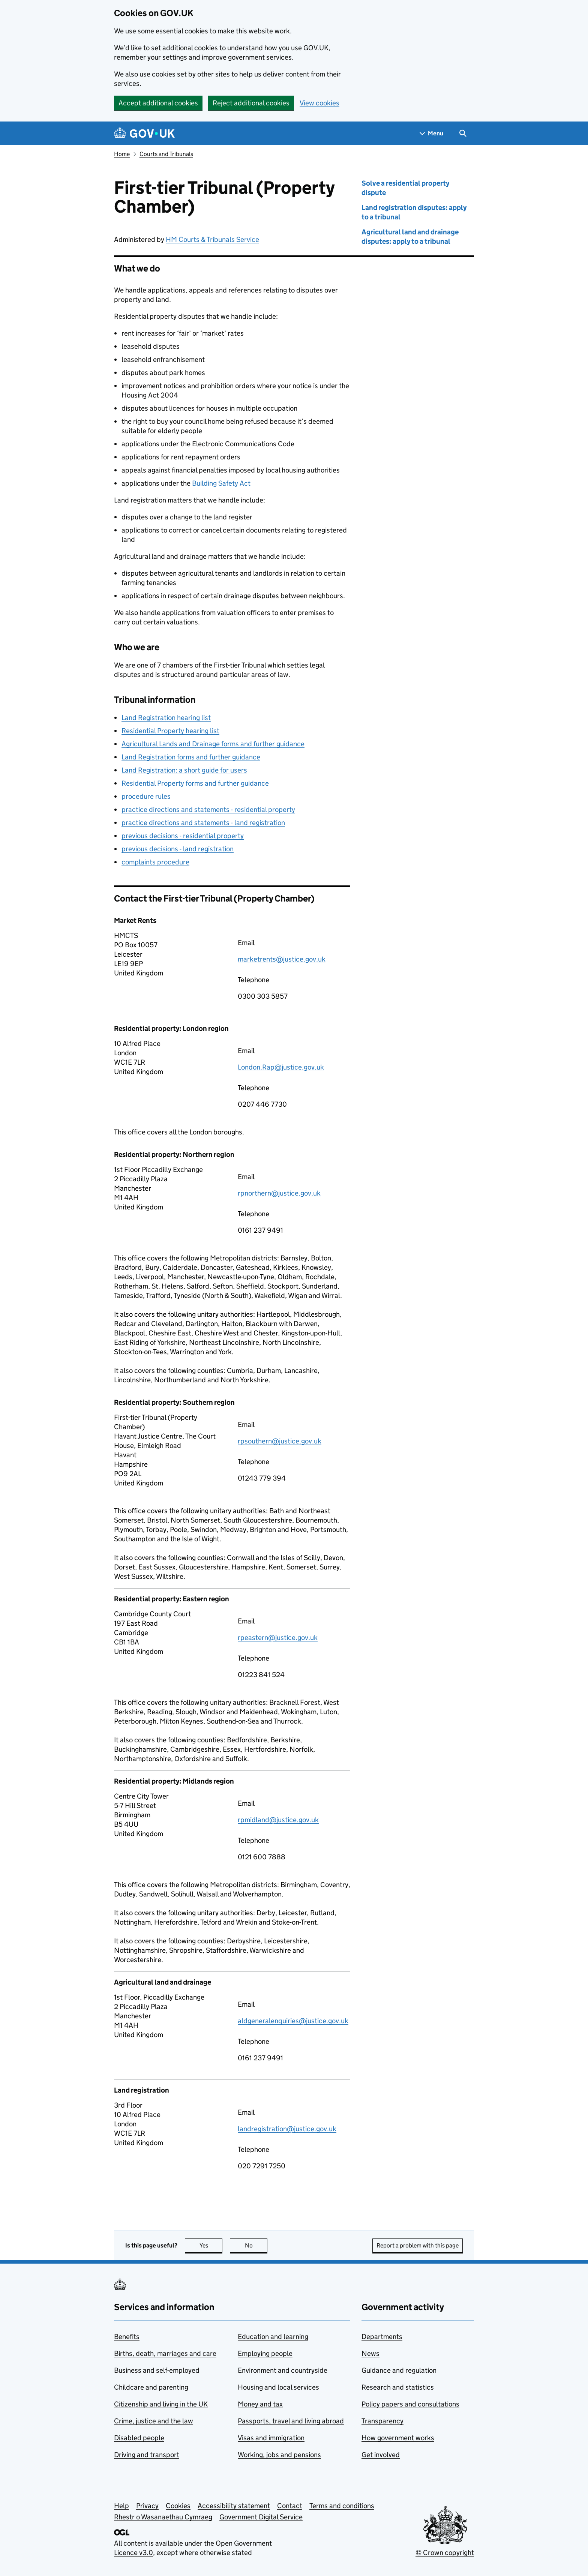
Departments (382, 2336)
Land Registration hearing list (166, 717)
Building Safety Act (221, 483)
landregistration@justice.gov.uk (287, 2128)
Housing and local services (278, 2387)
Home (122, 154)
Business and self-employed (157, 2370)
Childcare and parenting (151, 2387)
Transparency (383, 2421)
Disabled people (139, 2437)
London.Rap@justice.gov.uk (281, 1067)
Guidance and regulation (399, 2370)
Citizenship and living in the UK (161, 2404)
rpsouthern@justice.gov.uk (279, 1441)
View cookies (319, 103)
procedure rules (146, 796)
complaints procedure (155, 862)
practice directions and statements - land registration (203, 822)
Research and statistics (398, 2387)
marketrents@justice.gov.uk (282, 959)
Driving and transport (146, 2454)
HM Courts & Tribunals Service (212, 239)
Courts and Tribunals (166, 154)
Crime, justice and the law (153, 2421)
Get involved (381, 2454)
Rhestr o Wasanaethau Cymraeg (163, 2517)
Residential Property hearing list (170, 730)
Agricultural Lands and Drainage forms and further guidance (213, 744)
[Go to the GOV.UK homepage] (144, 133)
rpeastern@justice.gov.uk (278, 1637)
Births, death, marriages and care (165, 2353)
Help (121, 2505)
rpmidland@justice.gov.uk (278, 1819)
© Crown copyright (445, 2552)
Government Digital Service (261, 2517)
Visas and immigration (271, 2437)
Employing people (265, 2353)
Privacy (147, 2505)
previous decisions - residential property (183, 835)
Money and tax (260, 2404)
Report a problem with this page (417, 2245)
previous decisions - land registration (178, 849)
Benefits (127, 2336)
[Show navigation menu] (431, 133)
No (256, 2245)
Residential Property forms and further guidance (195, 783)
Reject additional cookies (251, 103)
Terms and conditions (341, 2505)
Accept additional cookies (158, 103)
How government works (398, 2437)
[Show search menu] (462, 133)
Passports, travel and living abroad (291, 2421)
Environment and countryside (282, 2370)
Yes (211, 2245)
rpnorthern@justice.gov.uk (279, 1193)
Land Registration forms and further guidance (191, 757)
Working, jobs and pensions (279, 2454)
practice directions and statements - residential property (208, 809)
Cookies (178, 2505)
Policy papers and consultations (410, 2404)
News (371, 2353)
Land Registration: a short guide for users (184, 770)
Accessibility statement (234, 2505)
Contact (289, 2505)
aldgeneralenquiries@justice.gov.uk (293, 2020)
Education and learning (273, 2336)
